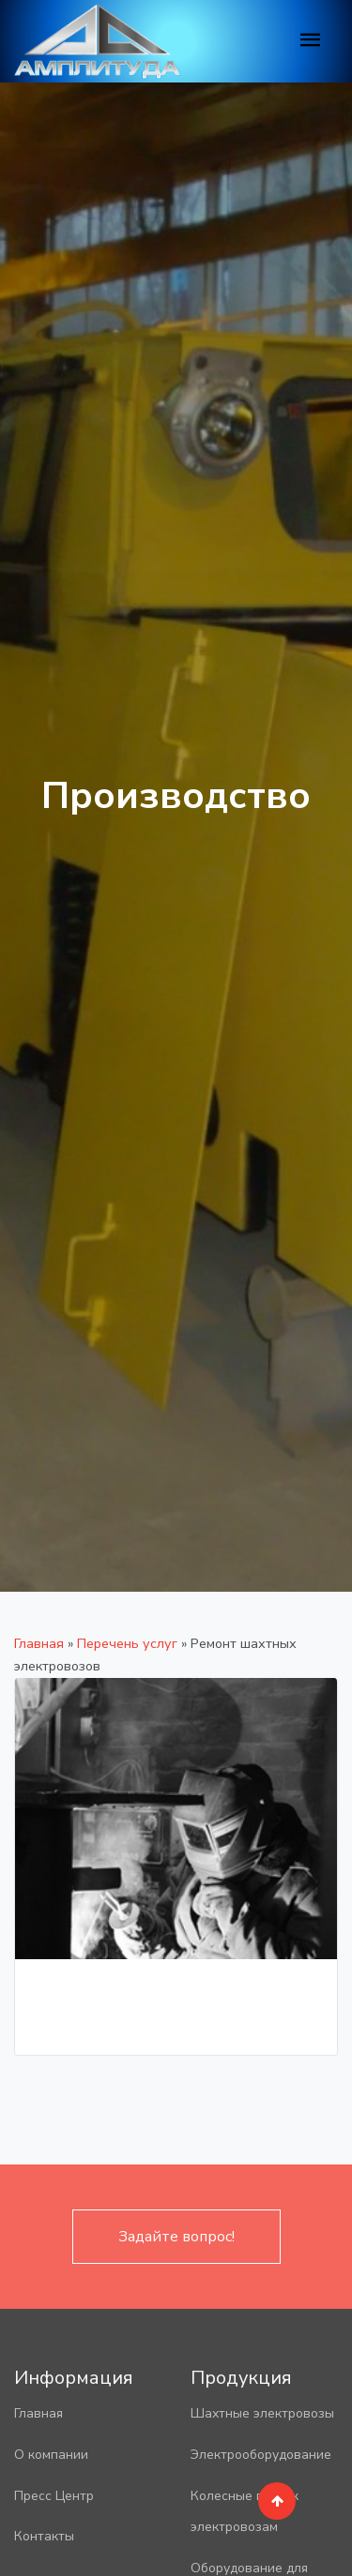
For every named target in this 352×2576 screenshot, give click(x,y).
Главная (39, 1643)
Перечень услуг (127, 1643)
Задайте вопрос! (176, 2236)
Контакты (44, 2536)
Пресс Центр (54, 2496)
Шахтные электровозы (262, 2413)
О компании (51, 2455)
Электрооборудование (261, 2455)
